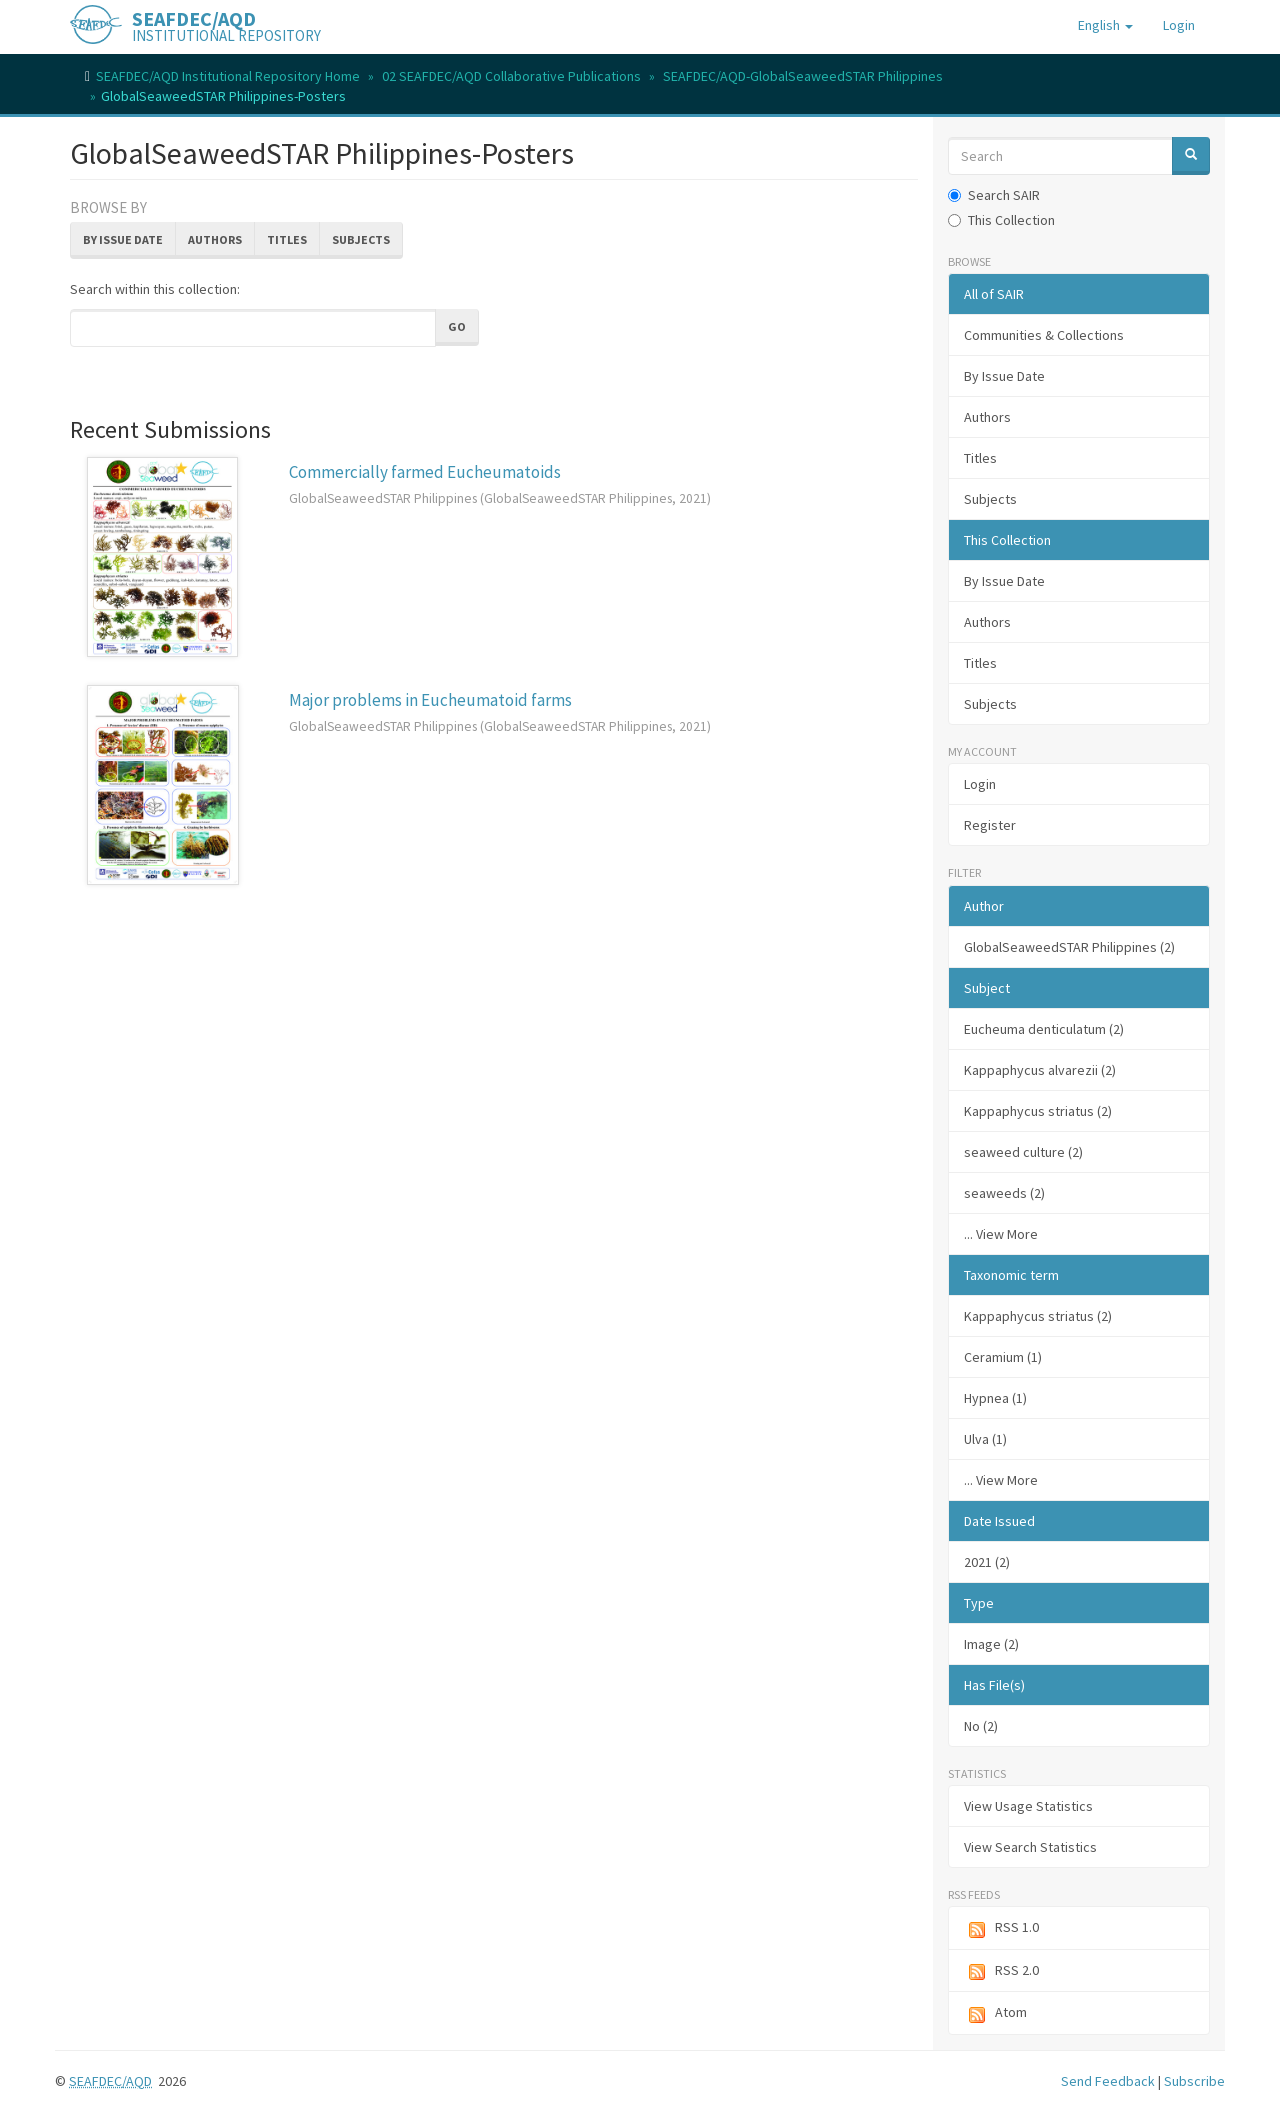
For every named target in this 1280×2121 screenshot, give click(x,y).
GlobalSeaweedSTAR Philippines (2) (1069, 947)
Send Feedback (1108, 2081)
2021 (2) (987, 1562)
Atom (995, 2013)
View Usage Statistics (1028, 1806)
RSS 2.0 (1001, 1971)
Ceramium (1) (1003, 1357)
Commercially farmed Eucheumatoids (425, 472)
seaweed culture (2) (1023, 1152)
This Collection (1001, 220)
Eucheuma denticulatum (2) (1044, 1029)
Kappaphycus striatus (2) (1038, 1111)
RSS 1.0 (1001, 1928)
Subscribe (1194, 2081)
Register (990, 825)
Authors (215, 239)
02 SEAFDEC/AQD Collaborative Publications (511, 76)
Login (980, 784)
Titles (287, 239)
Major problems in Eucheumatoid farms (430, 700)
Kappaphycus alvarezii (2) (1040, 1070)
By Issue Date (123, 239)
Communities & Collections (1044, 335)
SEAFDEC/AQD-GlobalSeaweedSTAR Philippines (803, 76)
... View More (1001, 1234)
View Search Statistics (1030, 1847)
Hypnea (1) (995, 1398)
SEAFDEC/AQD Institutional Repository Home (228, 76)
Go (457, 326)
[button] (1105, 25)
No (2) (981, 1726)
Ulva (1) (985, 1439)
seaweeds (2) (1004, 1193)
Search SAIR (994, 195)
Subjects (361, 239)
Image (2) (991, 1644)
